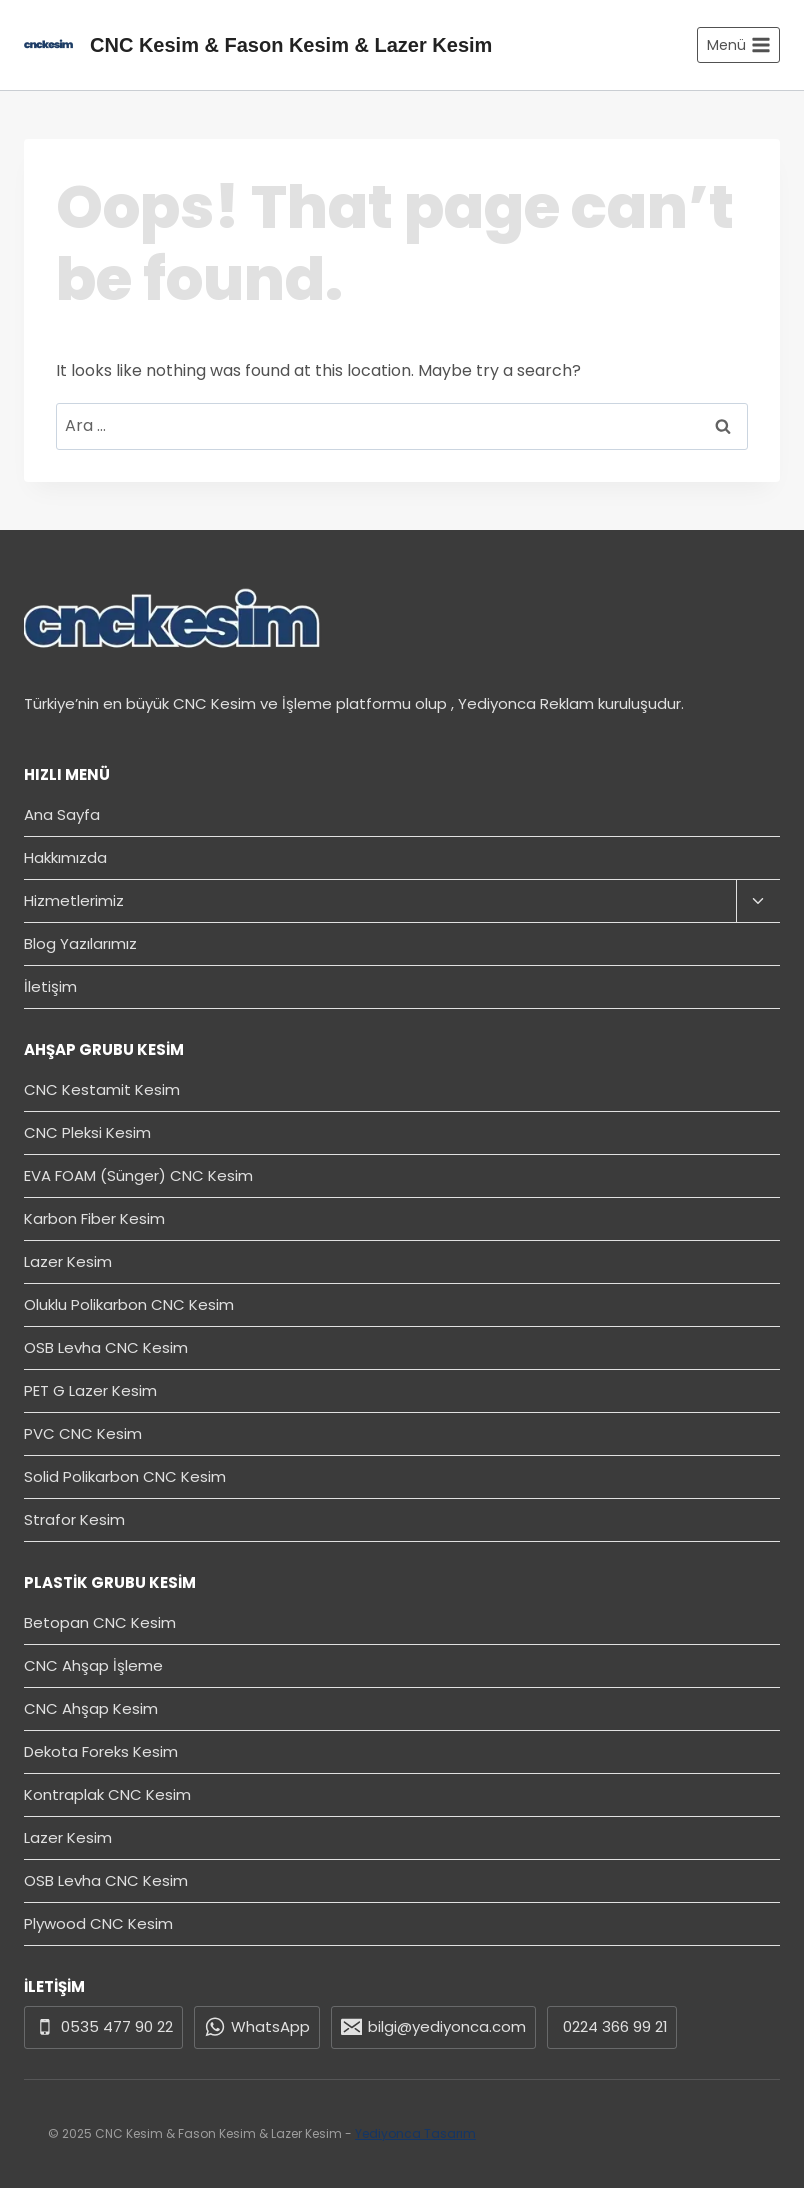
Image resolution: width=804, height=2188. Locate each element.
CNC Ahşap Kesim (91, 1708)
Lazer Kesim (68, 1261)
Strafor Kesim (74, 1519)
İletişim (50, 986)
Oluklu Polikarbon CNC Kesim (129, 1304)
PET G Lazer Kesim (90, 1390)
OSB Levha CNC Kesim (106, 1347)
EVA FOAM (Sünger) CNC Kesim (138, 1175)
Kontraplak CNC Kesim (107, 1794)
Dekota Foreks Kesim (101, 1751)
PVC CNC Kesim (83, 1433)
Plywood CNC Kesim (98, 1923)
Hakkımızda (65, 857)
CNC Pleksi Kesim (87, 1132)
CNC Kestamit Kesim (102, 1089)
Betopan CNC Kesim (100, 1622)
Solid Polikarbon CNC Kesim (125, 1476)
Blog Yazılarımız (80, 943)
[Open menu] (738, 45)
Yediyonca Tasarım (415, 2133)
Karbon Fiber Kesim (94, 1218)
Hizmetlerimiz (74, 900)
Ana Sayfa (62, 814)
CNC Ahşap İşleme (93, 1665)
